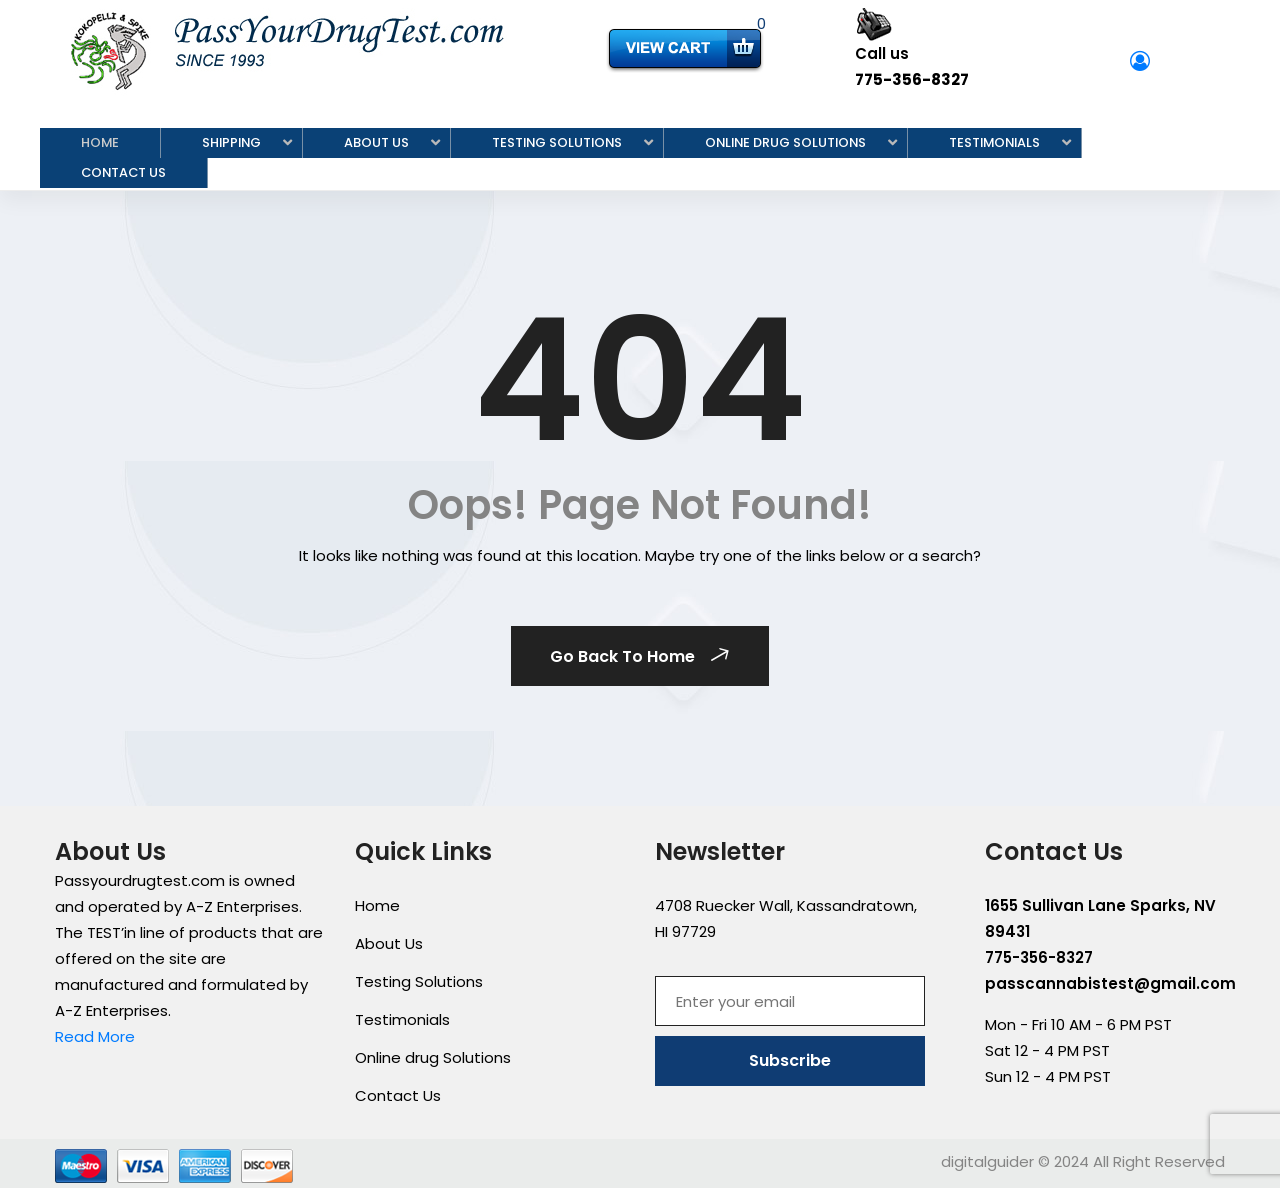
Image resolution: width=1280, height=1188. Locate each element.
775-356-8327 (912, 79)
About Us (376, 142)
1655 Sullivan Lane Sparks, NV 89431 (1100, 918)
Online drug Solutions (785, 142)
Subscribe (790, 1060)
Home (100, 142)
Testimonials (994, 142)
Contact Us (123, 172)
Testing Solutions (557, 142)
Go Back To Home (642, 656)
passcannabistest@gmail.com (1110, 983)
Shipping (231, 142)
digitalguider (987, 1161)
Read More (95, 1036)
